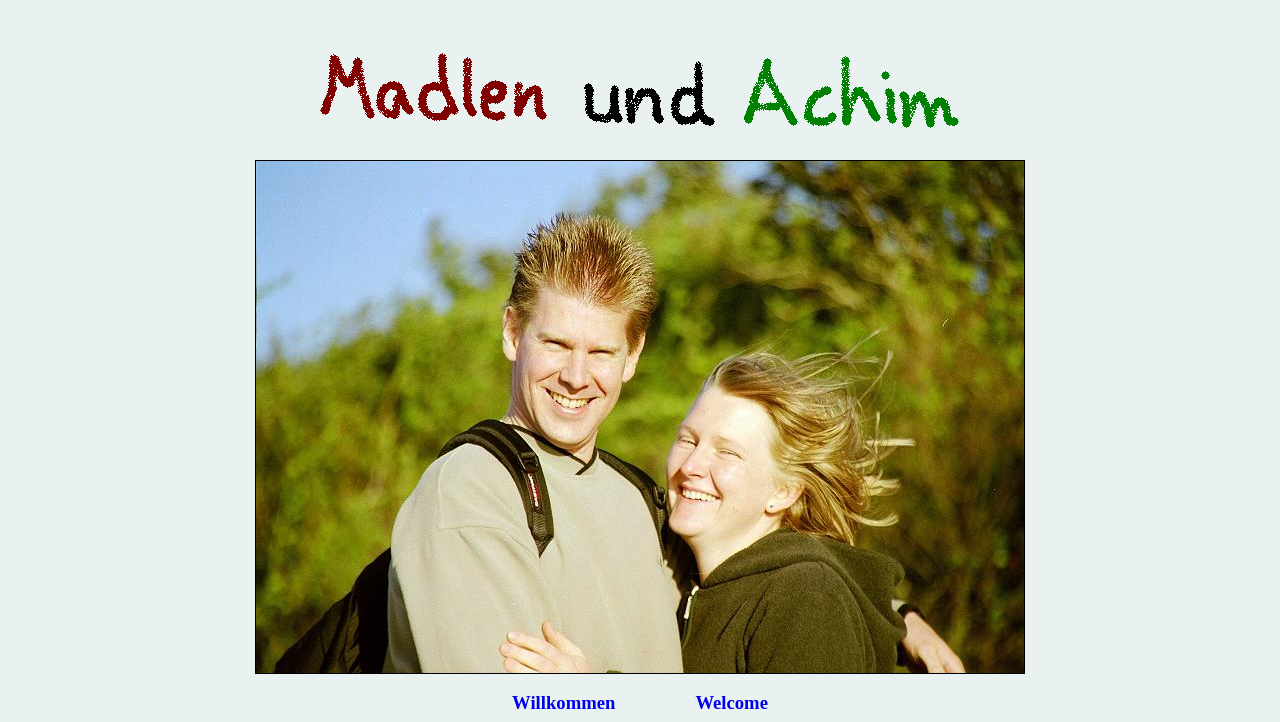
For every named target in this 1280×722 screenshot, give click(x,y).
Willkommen (563, 702)
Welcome (731, 702)
